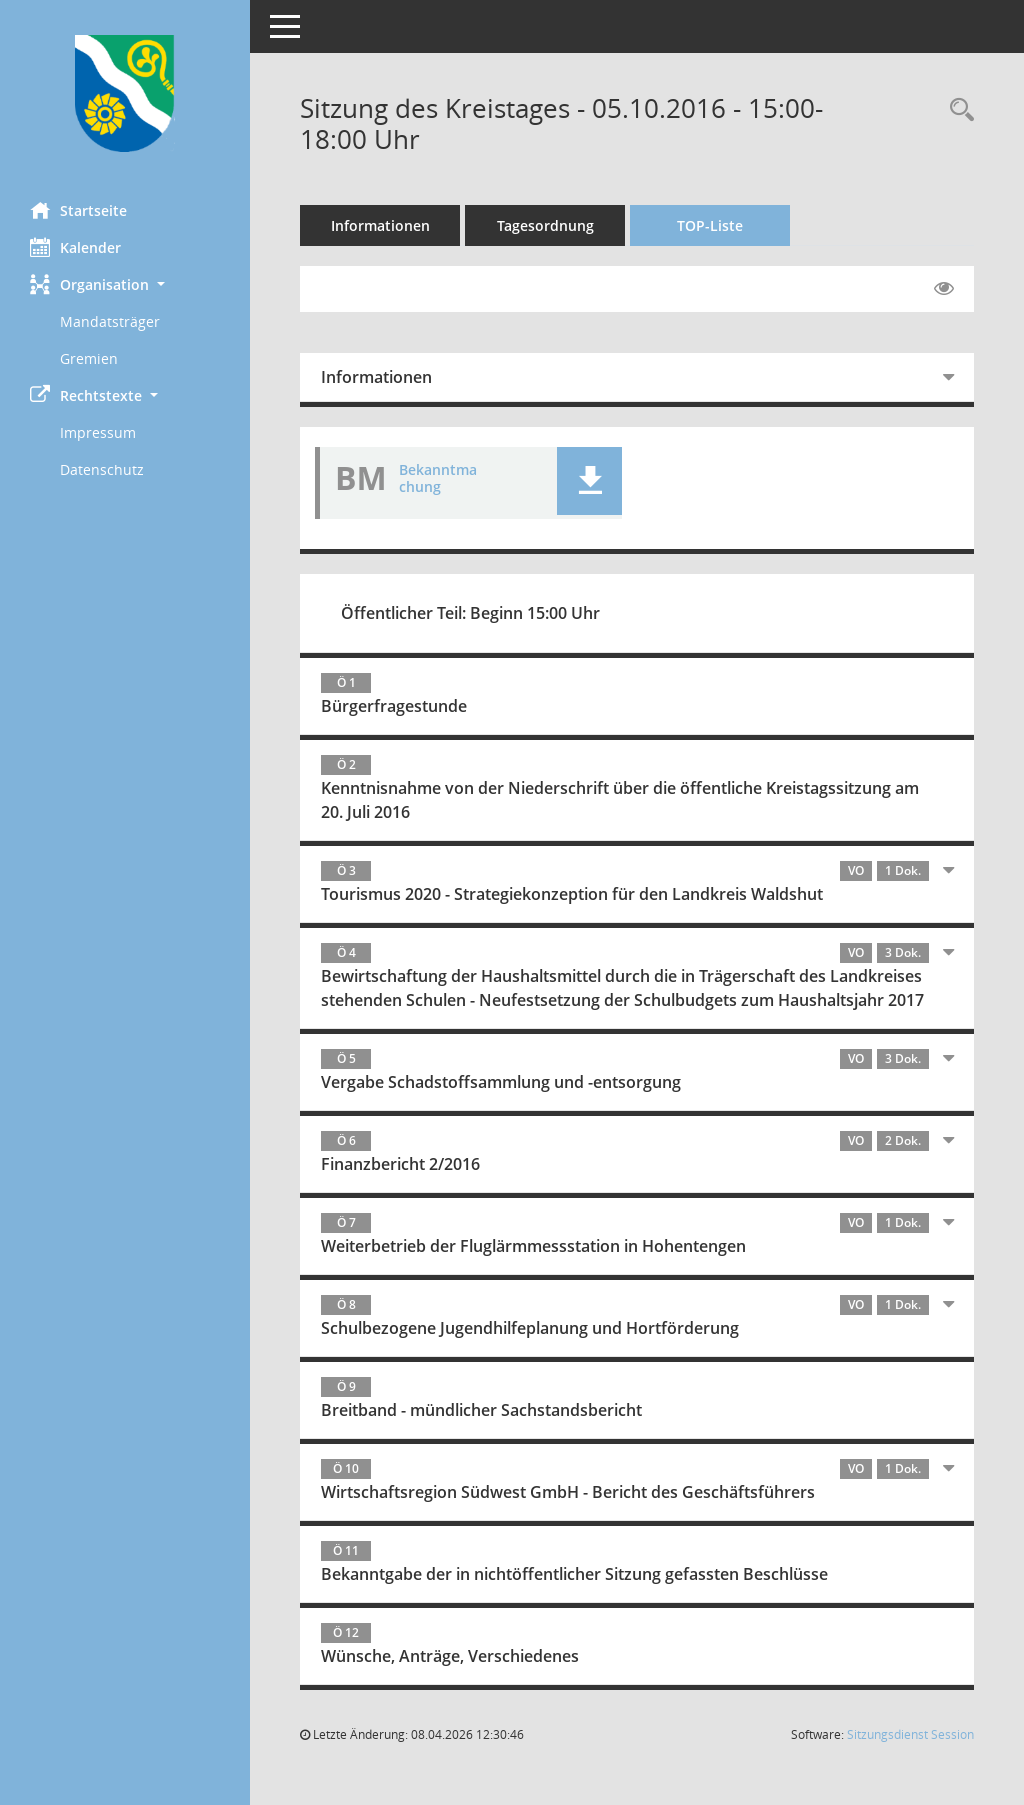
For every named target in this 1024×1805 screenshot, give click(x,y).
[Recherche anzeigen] (957, 110)
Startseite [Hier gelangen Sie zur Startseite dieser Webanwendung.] (78, 210)
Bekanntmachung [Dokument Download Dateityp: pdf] (438, 478)
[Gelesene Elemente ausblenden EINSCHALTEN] (944, 289)
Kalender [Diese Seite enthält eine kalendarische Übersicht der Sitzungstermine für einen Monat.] (75, 247)
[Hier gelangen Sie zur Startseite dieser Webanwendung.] (125, 93)
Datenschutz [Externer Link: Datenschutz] (102, 469)
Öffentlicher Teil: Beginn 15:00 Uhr (470, 613)
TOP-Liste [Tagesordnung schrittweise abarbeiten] (710, 225)
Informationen (380, 225)
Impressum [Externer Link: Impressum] (98, 432)
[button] (125, 284)
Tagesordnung (545, 225)
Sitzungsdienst (910, 1734)
